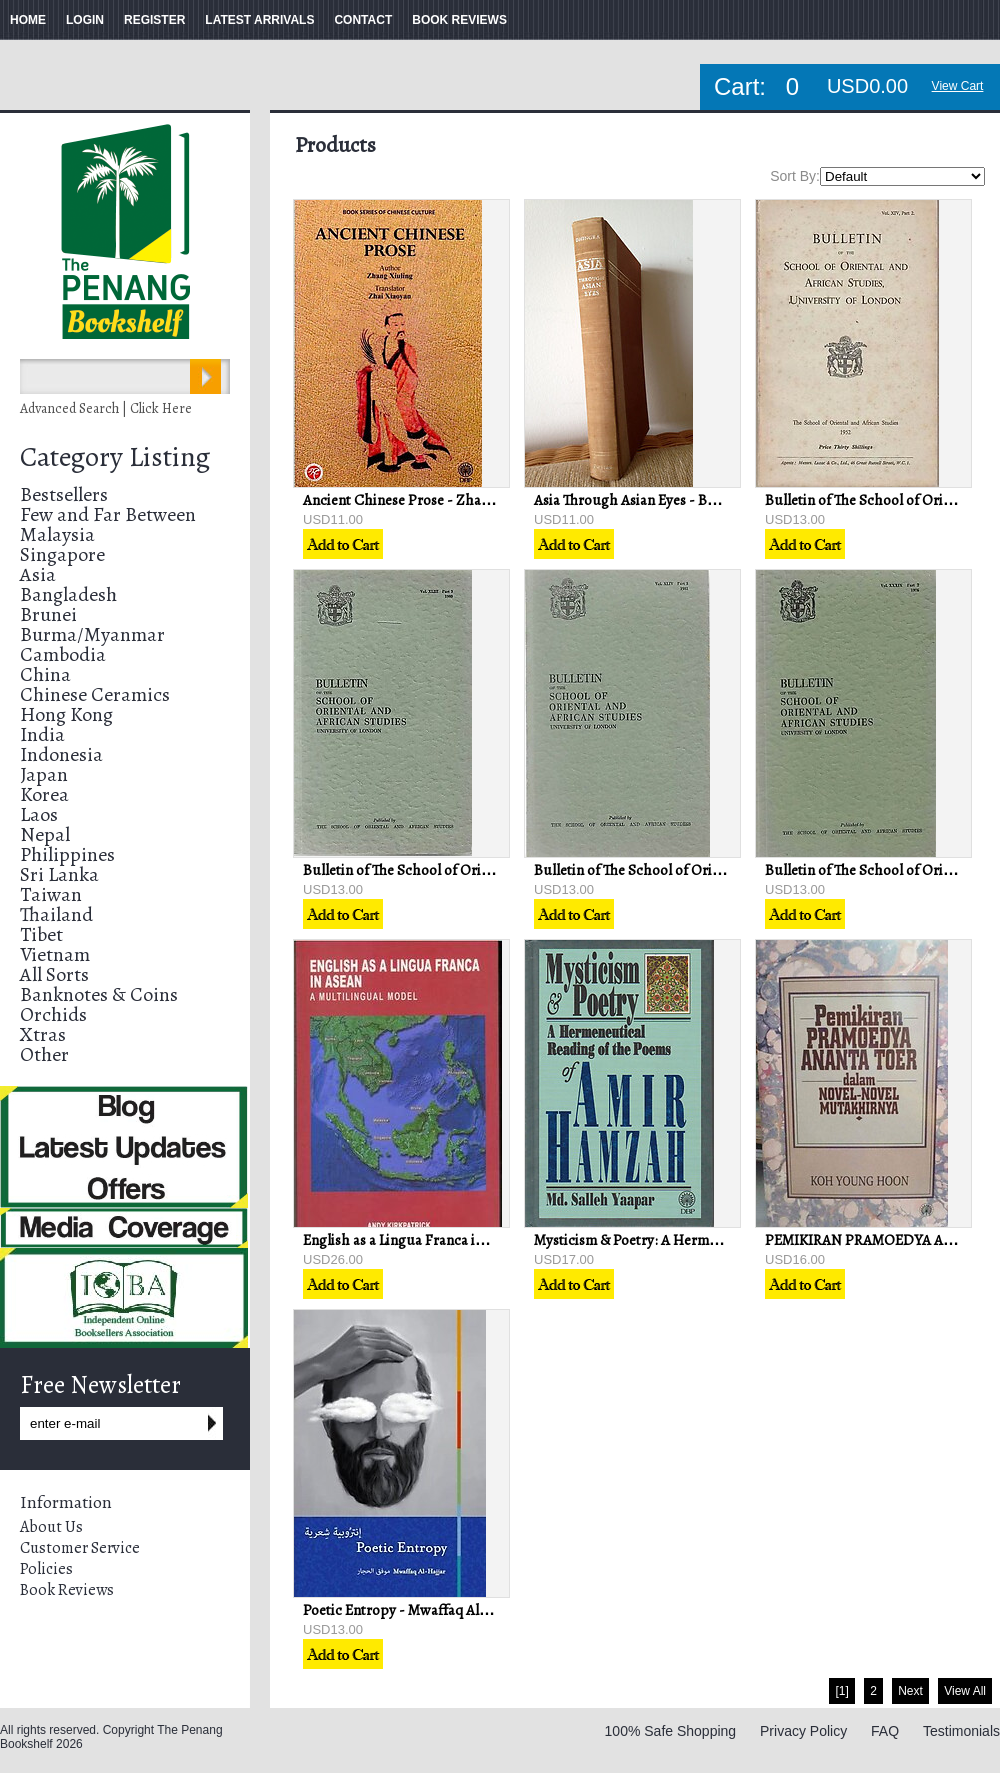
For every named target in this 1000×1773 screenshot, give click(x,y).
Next (910, 1691)
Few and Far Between (108, 514)
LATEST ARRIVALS (259, 20)
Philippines (67, 854)
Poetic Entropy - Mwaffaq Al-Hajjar (412, 1610)
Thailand (56, 914)
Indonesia (61, 754)
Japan (44, 774)
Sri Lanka (59, 874)
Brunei (48, 614)
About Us (51, 1527)
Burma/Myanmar (92, 634)
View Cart (958, 86)
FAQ (885, 1731)
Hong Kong (66, 714)
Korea (44, 794)
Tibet (41, 934)
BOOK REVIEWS (459, 20)
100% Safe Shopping (671, 1731)
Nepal (45, 834)
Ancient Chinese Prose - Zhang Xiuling (425, 500)
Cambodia (63, 654)
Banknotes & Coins (99, 994)
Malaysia (57, 534)
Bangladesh (68, 594)
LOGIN (85, 20)
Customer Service (80, 1548)
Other (44, 1054)
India (42, 734)
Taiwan (51, 894)
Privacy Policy (803, 1731)
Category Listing (115, 457)
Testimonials (961, 1731)
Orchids (53, 1014)
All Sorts (54, 974)
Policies (46, 1569)
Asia (38, 574)
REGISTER (154, 20)
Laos (39, 814)
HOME (28, 20)
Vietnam (55, 954)
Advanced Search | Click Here (106, 408)
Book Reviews (67, 1590)
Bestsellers (64, 494)
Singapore (62, 554)
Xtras (43, 1034)
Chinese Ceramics (95, 694)
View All (965, 1691)
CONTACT (363, 20)
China (45, 674)
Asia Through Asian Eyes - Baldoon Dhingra (670, 500)
